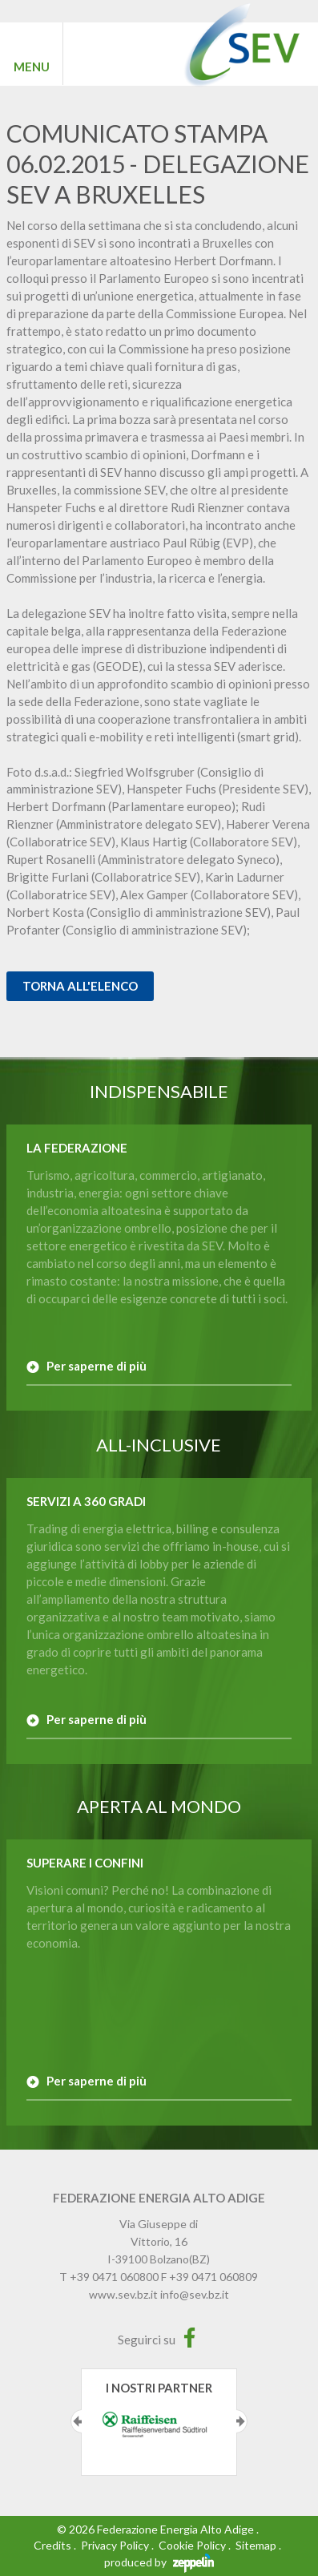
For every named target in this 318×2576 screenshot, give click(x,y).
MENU (32, 66)
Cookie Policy (192, 2545)
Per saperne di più (96, 1366)
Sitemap (255, 2545)
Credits (52, 2545)
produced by (159, 2562)
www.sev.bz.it (123, 2294)
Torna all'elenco (80, 986)
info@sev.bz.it (194, 2294)
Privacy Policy (115, 2545)
